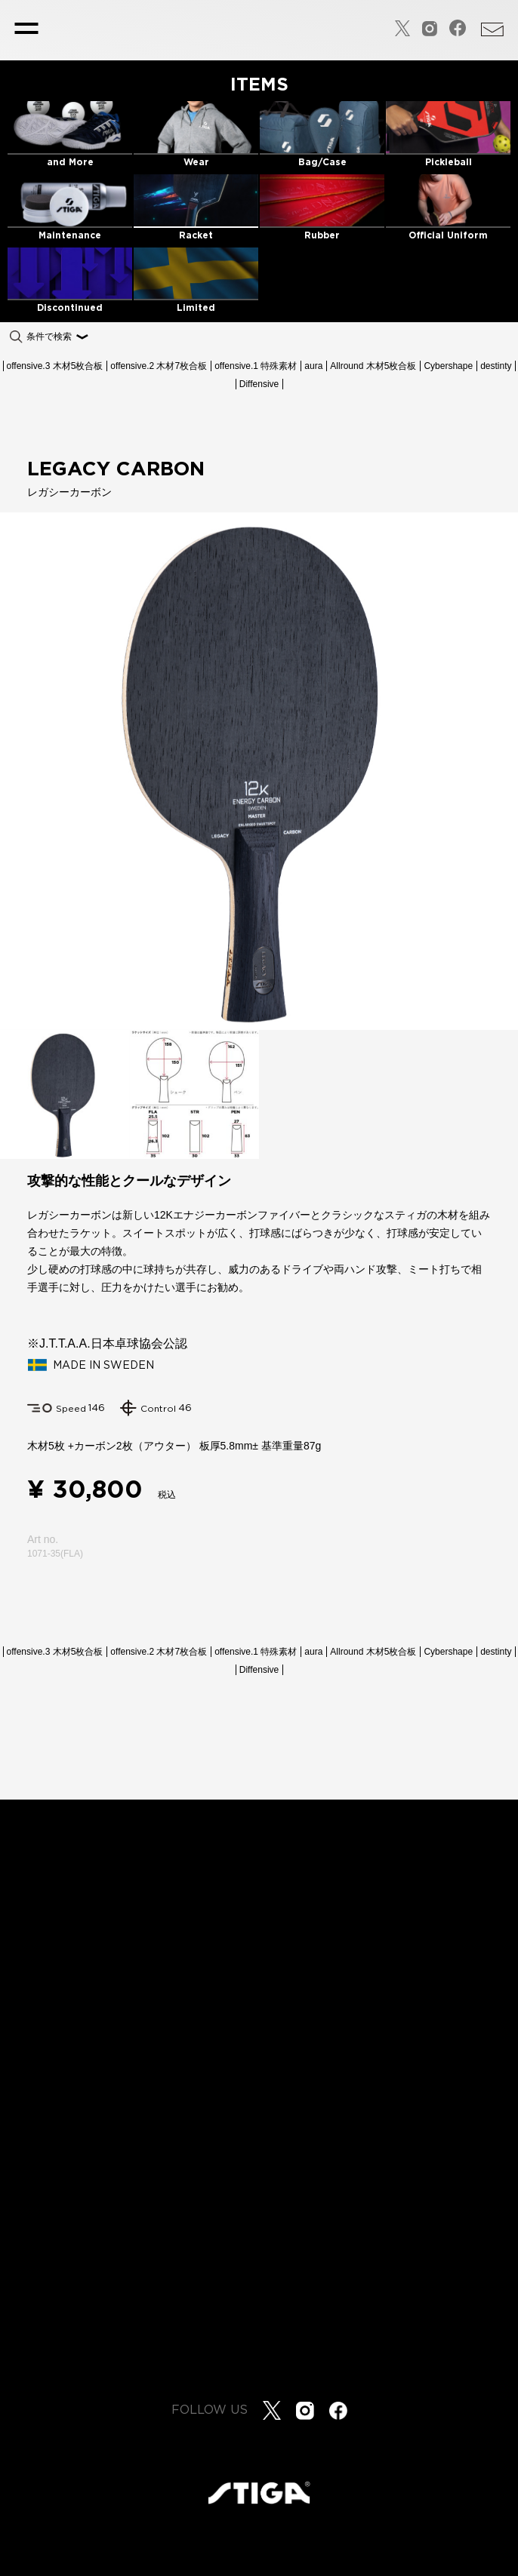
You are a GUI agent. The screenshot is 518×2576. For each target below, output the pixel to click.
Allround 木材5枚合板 (373, 366)
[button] (504, 771)
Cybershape (448, 366)
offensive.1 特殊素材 (255, 366)
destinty (495, 366)
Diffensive (259, 384)
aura (313, 366)
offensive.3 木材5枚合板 (55, 366)
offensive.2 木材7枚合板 (158, 366)
